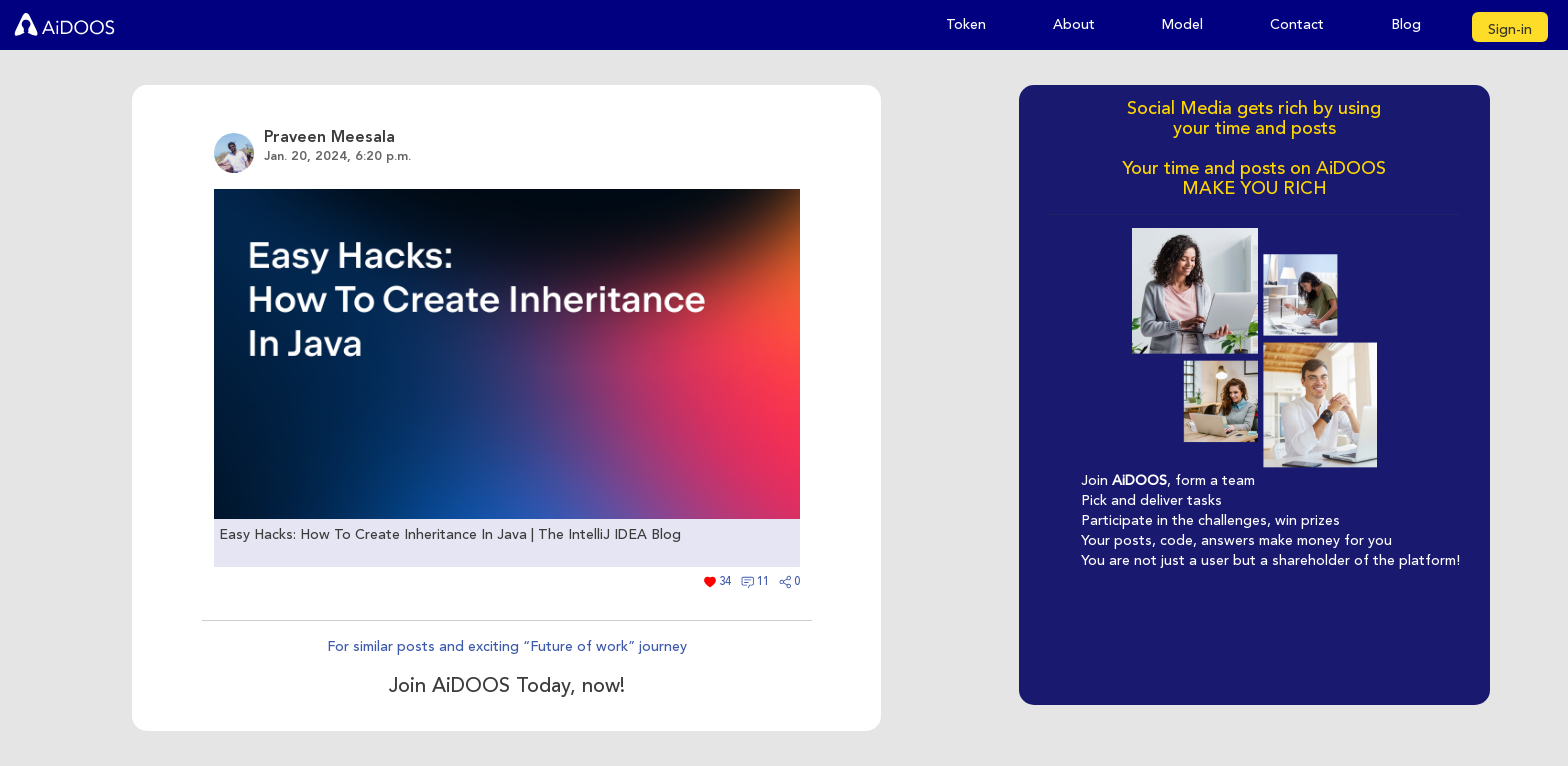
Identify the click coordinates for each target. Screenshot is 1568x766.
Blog (1406, 24)
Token (966, 24)
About (1074, 24)
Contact (1297, 24)
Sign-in (1510, 29)
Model (1182, 24)
